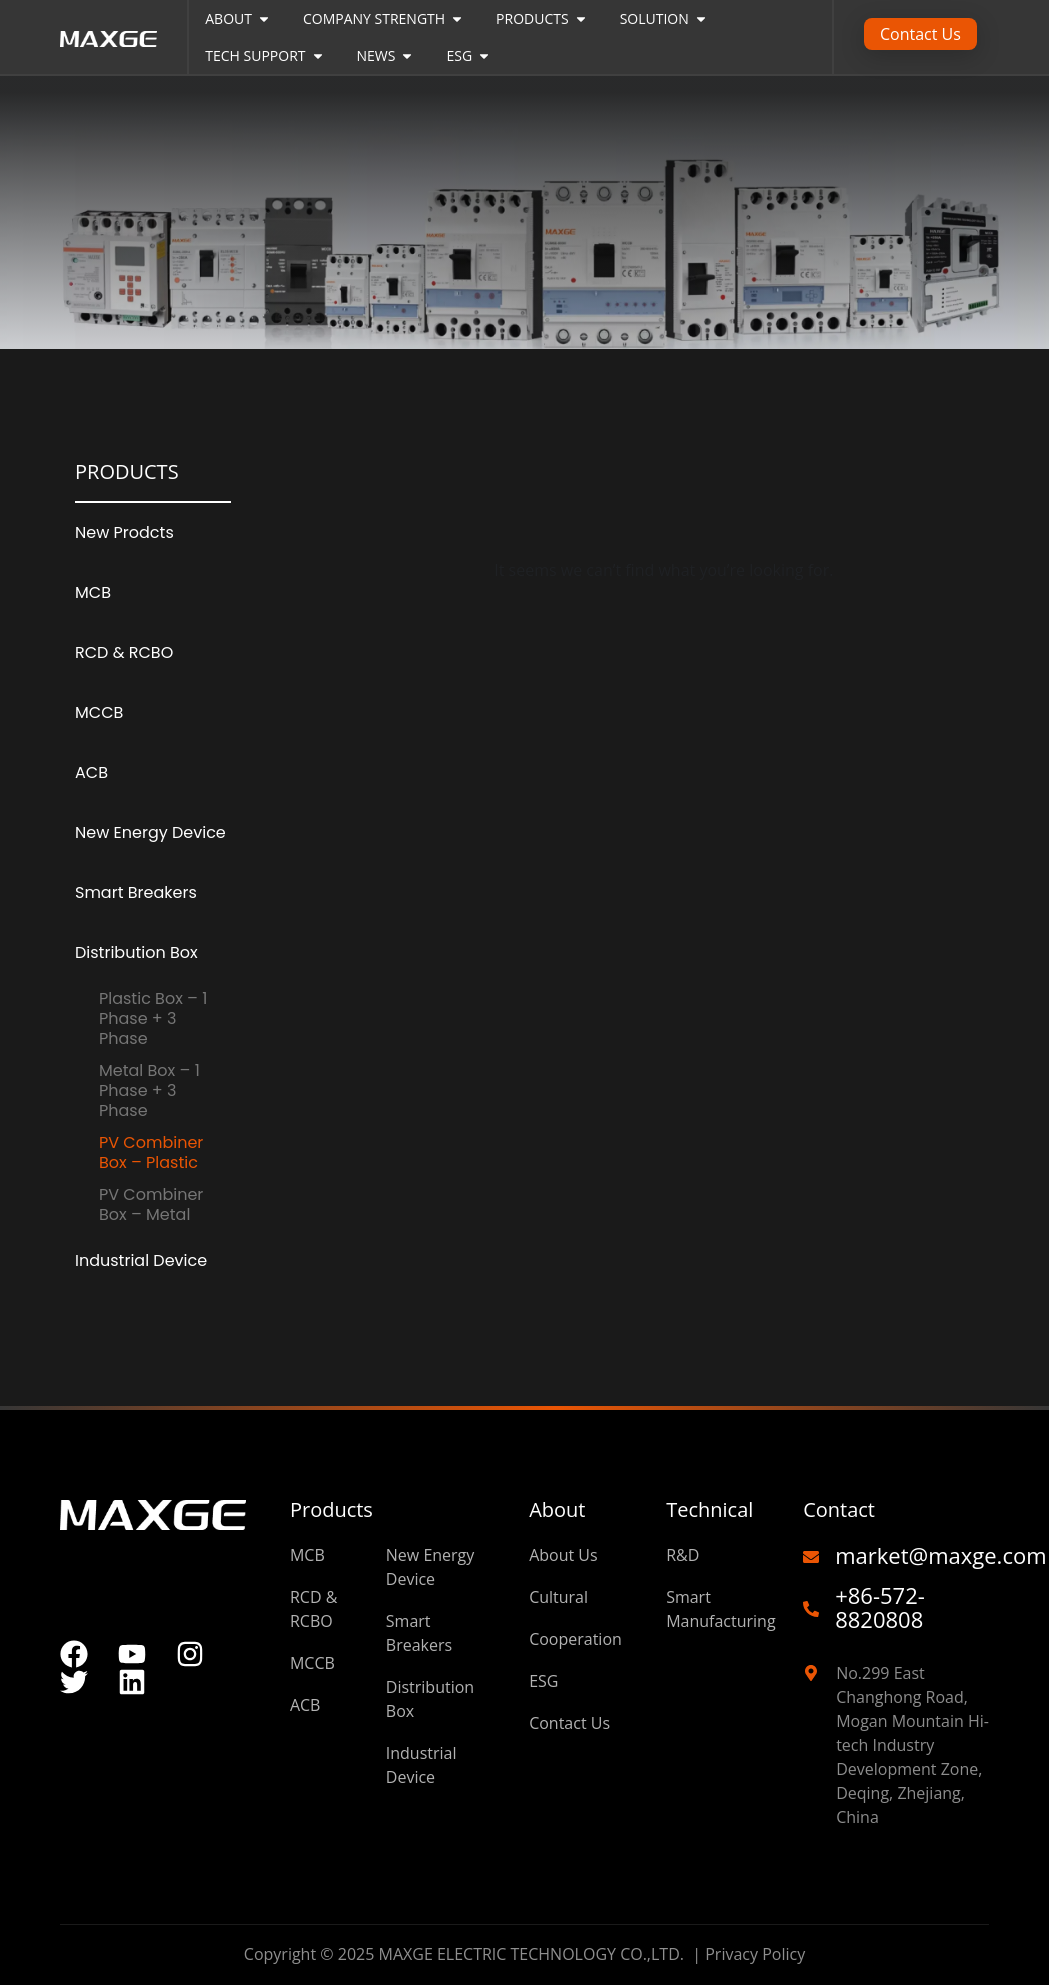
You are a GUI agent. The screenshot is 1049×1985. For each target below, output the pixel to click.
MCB (93, 592)
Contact (839, 1509)
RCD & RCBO (124, 652)
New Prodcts (124, 532)
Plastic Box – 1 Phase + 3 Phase (153, 1018)
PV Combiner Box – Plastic (151, 1152)
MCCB (99, 712)
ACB (91, 772)
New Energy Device (150, 832)
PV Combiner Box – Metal (151, 1204)
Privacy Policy (755, 1954)
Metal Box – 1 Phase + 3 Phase (149, 1090)
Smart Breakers (136, 892)
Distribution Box (136, 952)
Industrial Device (141, 1260)
